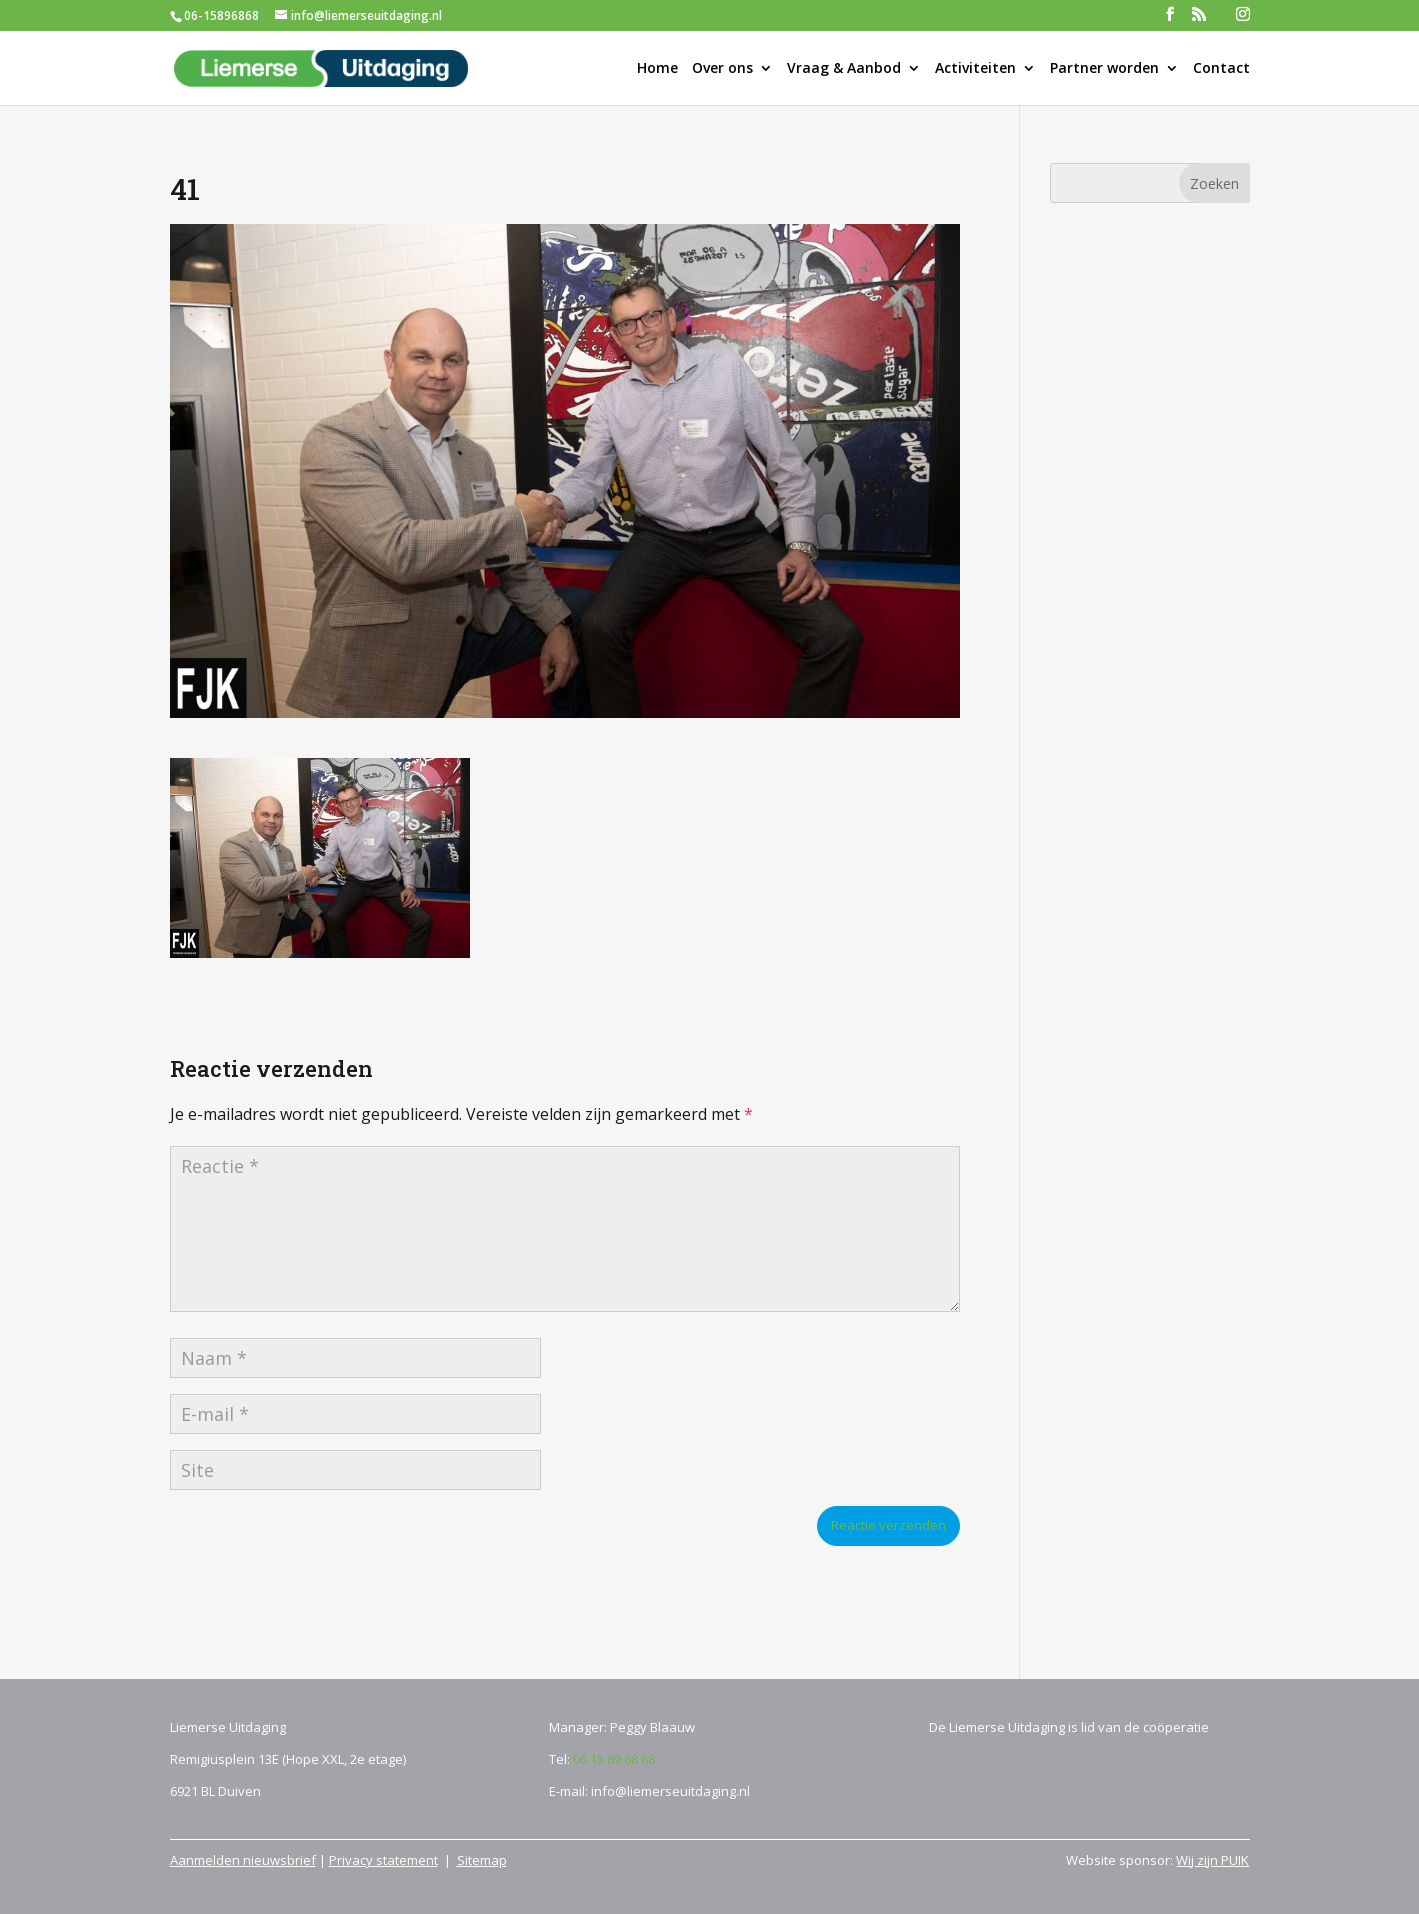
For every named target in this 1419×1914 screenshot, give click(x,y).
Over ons (722, 69)
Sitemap (482, 1860)
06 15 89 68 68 (614, 1759)
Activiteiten (975, 69)
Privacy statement (383, 1860)
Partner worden (1104, 69)
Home (657, 69)
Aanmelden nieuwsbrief (243, 1860)
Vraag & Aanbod (844, 69)
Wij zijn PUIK (1212, 1860)
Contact (1221, 69)
